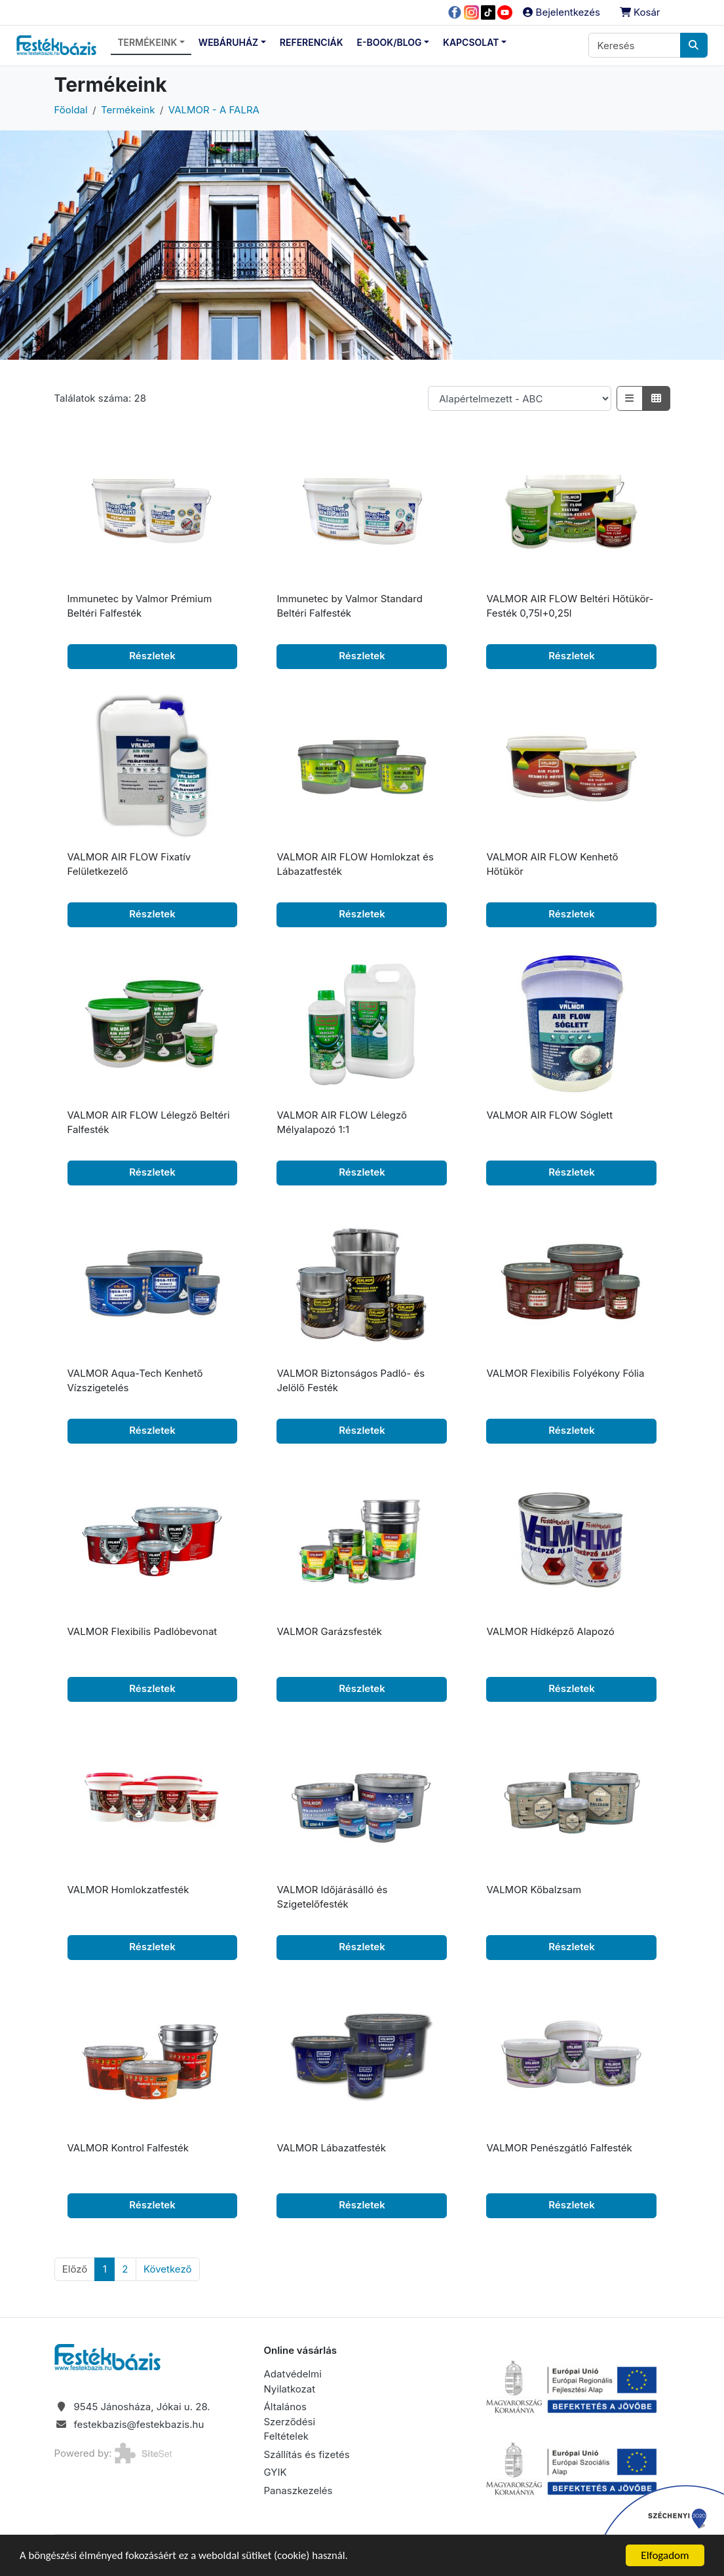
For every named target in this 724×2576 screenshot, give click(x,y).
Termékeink (147, 42)
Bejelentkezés (561, 12)
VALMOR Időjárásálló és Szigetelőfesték (331, 1897)
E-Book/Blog (389, 42)
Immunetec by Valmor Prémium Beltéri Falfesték (139, 606)
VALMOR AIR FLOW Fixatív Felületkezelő (129, 864)
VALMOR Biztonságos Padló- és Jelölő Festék (350, 1380)
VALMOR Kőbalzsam (533, 1889)
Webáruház (228, 42)
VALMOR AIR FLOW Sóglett (549, 1115)
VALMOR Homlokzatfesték (128, 1889)
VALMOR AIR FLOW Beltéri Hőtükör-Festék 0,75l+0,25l (569, 606)
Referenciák (311, 42)
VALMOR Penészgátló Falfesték (559, 2148)
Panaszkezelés (297, 2490)
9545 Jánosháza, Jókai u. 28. (142, 2406)
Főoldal (71, 110)
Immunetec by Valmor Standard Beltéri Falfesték (349, 606)
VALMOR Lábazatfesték (330, 2148)
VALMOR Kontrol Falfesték (128, 2148)
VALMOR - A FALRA (213, 110)
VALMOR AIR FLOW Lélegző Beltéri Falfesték (148, 1122)
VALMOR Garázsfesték (328, 1631)
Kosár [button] (640, 12)
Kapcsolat (471, 42)
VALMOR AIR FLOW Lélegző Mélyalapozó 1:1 (341, 1122)
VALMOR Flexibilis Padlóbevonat (142, 1631)
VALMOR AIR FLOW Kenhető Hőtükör (552, 864)
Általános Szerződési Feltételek (289, 2421)
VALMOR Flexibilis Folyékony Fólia (565, 1373)
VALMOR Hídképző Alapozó (550, 1631)
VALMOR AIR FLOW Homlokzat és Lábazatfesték (354, 864)
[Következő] (168, 2269)
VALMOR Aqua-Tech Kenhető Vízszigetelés (135, 1380)
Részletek (152, 655)
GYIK (274, 2472)
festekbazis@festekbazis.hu (139, 2424)
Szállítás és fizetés (306, 2454)
